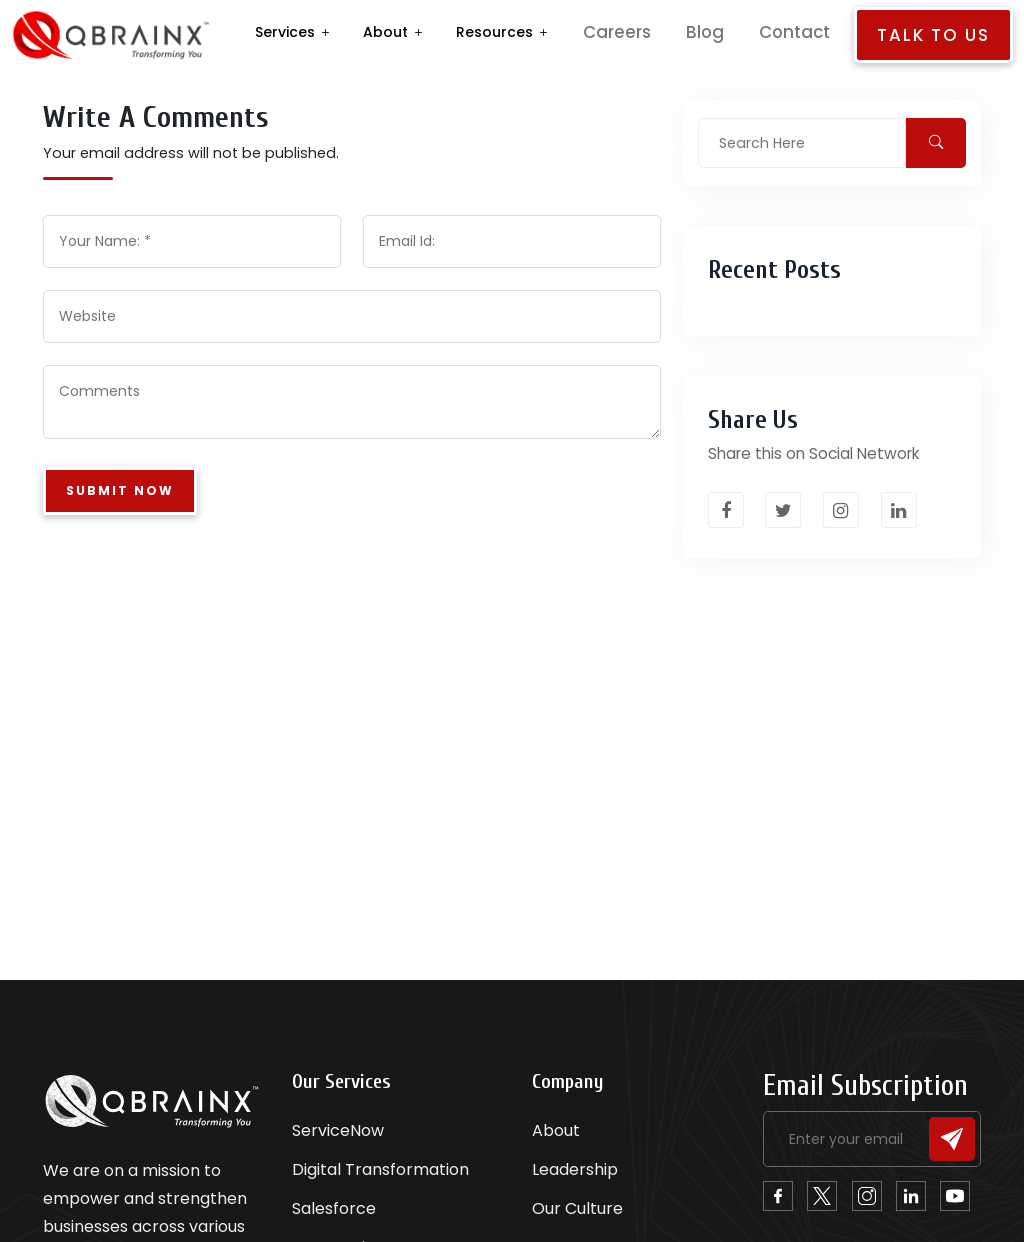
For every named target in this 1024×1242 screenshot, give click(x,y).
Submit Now (120, 492)
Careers (660, 32)
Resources (553, 32)
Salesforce (334, 1208)
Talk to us (939, 35)
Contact (813, 32)
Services (344, 32)
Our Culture (577, 1208)
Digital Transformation (380, 1169)
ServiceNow (338, 1130)
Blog (736, 32)
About (444, 32)
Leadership (575, 1169)
